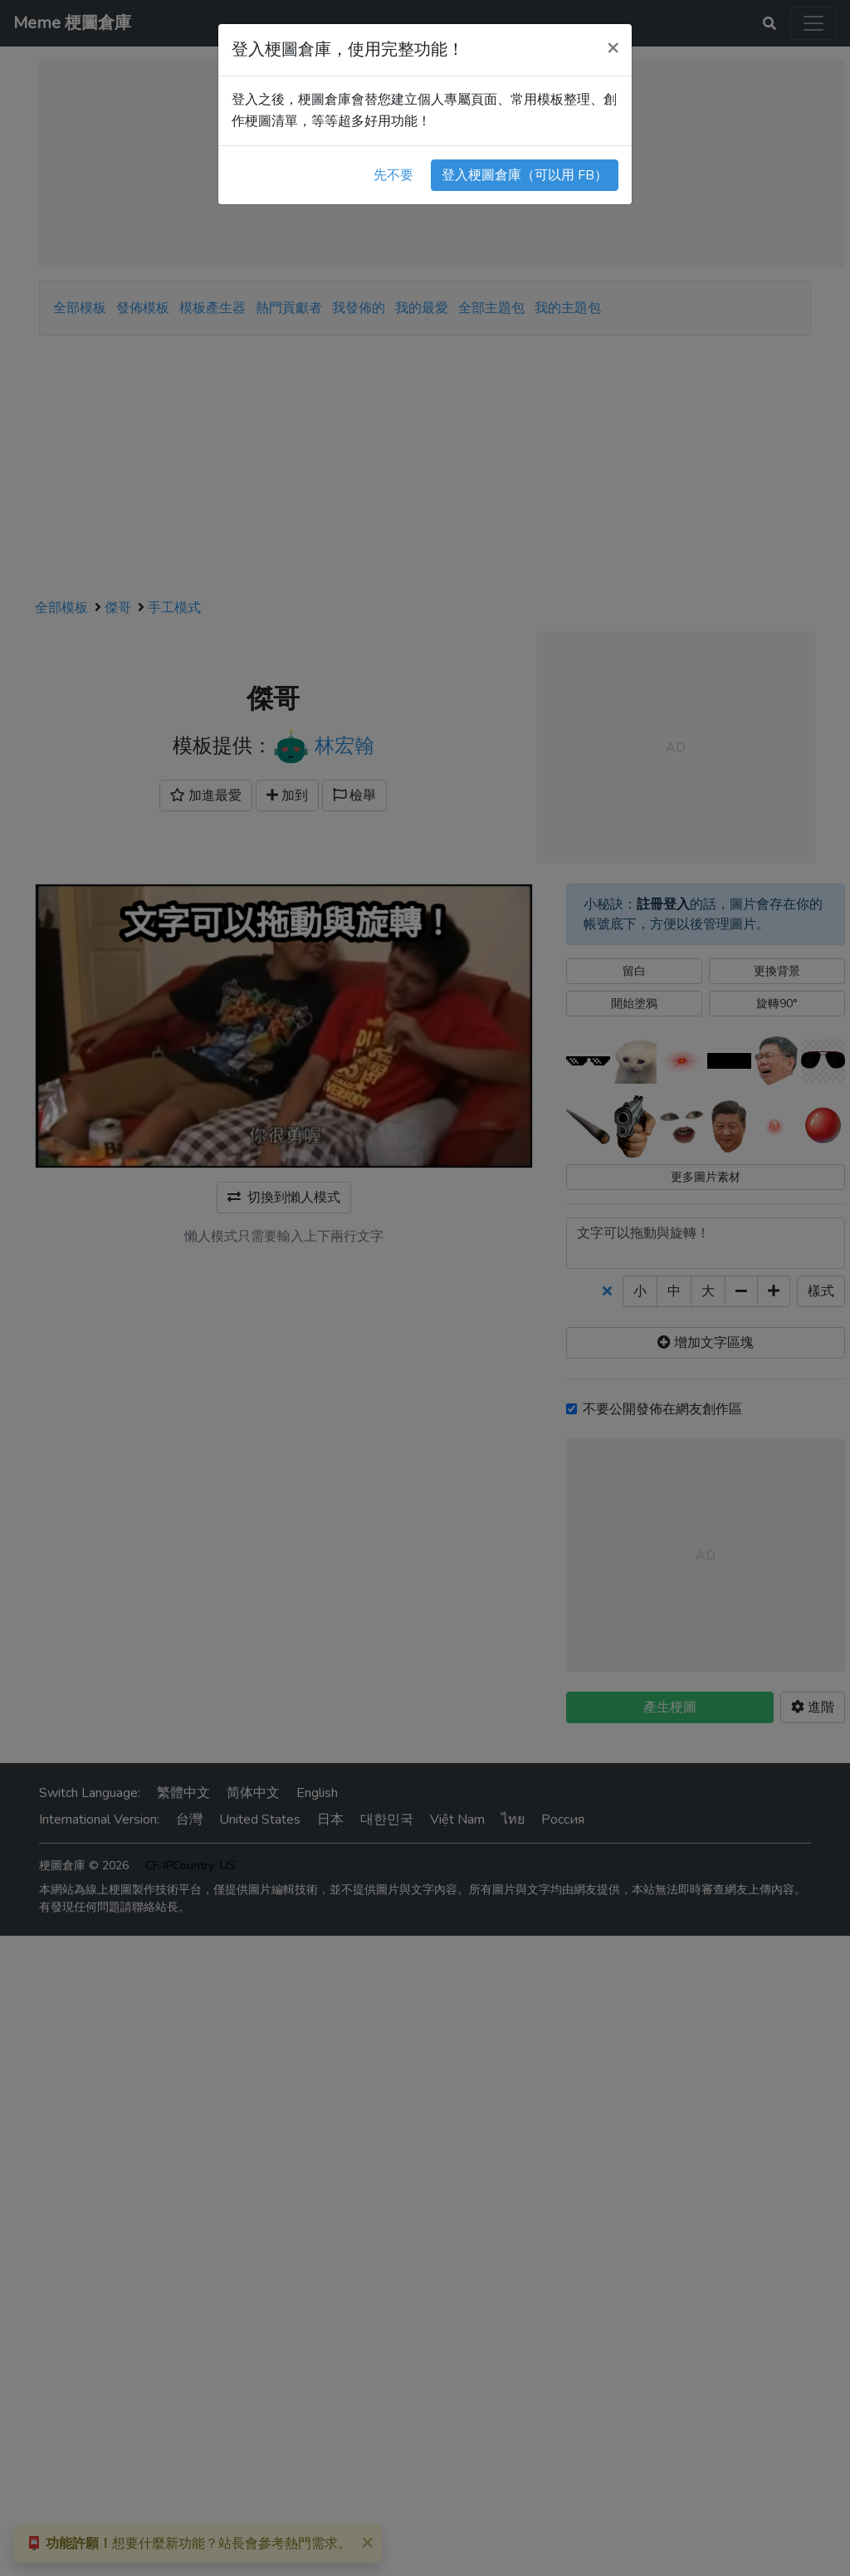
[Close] (613, 47)
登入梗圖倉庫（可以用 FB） (525, 175)
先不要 (393, 175)
